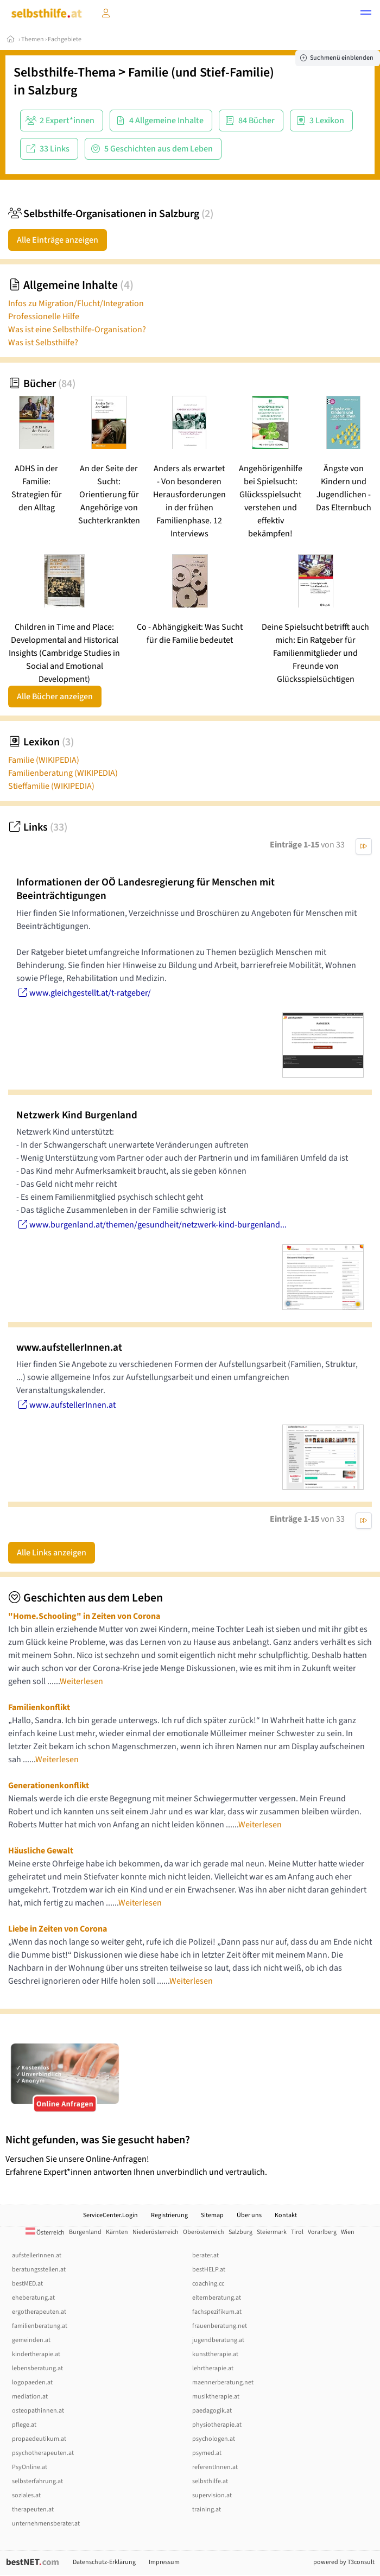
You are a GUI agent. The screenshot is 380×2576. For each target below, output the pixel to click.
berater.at (205, 2255)
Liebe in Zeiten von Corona (57, 1929)
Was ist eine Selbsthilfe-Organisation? (77, 330)
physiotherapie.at (217, 2424)
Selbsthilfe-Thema (65, 72)
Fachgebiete (64, 39)
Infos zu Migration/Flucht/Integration (76, 303)
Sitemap (212, 2215)
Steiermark (272, 2232)
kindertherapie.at (36, 2354)
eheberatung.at (33, 2297)
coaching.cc (208, 2283)
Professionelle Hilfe (43, 316)
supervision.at (212, 2495)
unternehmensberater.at (46, 2523)
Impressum (164, 2562)
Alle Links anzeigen (51, 1553)
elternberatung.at (216, 2297)
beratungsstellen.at (39, 2269)
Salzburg (52, 90)
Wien (347, 2232)
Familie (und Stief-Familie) (201, 72)
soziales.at (26, 2495)
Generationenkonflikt (48, 1786)
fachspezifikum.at (217, 2311)
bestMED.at (27, 2283)
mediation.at (30, 2396)
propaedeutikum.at (39, 2439)
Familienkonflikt (39, 1707)
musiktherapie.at (215, 2396)
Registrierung (169, 2215)
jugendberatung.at (218, 2340)
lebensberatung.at (37, 2368)
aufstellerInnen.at (36, 2255)
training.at (206, 2509)
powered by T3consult (344, 2562)
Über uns (249, 2215)
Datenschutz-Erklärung (104, 2562)
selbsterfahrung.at (37, 2481)
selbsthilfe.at (210, 2481)
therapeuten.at (33, 2509)
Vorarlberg (322, 2232)
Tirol (297, 2232)
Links (37, 827)
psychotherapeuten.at (43, 2453)
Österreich (45, 2232)
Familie (43, 760)
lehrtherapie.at (212, 2368)
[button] (366, 14)
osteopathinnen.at (38, 2410)
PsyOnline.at (29, 2467)
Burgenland (85, 2232)
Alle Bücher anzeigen (55, 696)
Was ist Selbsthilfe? (43, 343)
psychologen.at (213, 2439)
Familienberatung (63, 773)
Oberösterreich (203, 2232)
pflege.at (24, 2424)
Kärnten (117, 2232)
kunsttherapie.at (215, 2354)
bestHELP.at (208, 2269)
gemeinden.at (31, 2340)
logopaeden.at (32, 2382)
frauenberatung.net (219, 2326)
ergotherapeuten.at (39, 2311)
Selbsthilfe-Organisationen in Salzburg (110, 213)
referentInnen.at (215, 2467)
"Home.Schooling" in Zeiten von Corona (84, 1616)
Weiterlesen (81, 1681)
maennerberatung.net (223, 2382)
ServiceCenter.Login (110, 2215)
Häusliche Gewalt (40, 1851)
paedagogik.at (212, 2410)
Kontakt (286, 2215)
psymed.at (206, 2453)
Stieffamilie (51, 786)
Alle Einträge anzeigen (57, 240)
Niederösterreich (155, 2232)
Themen (32, 39)
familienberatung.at (39, 2326)
